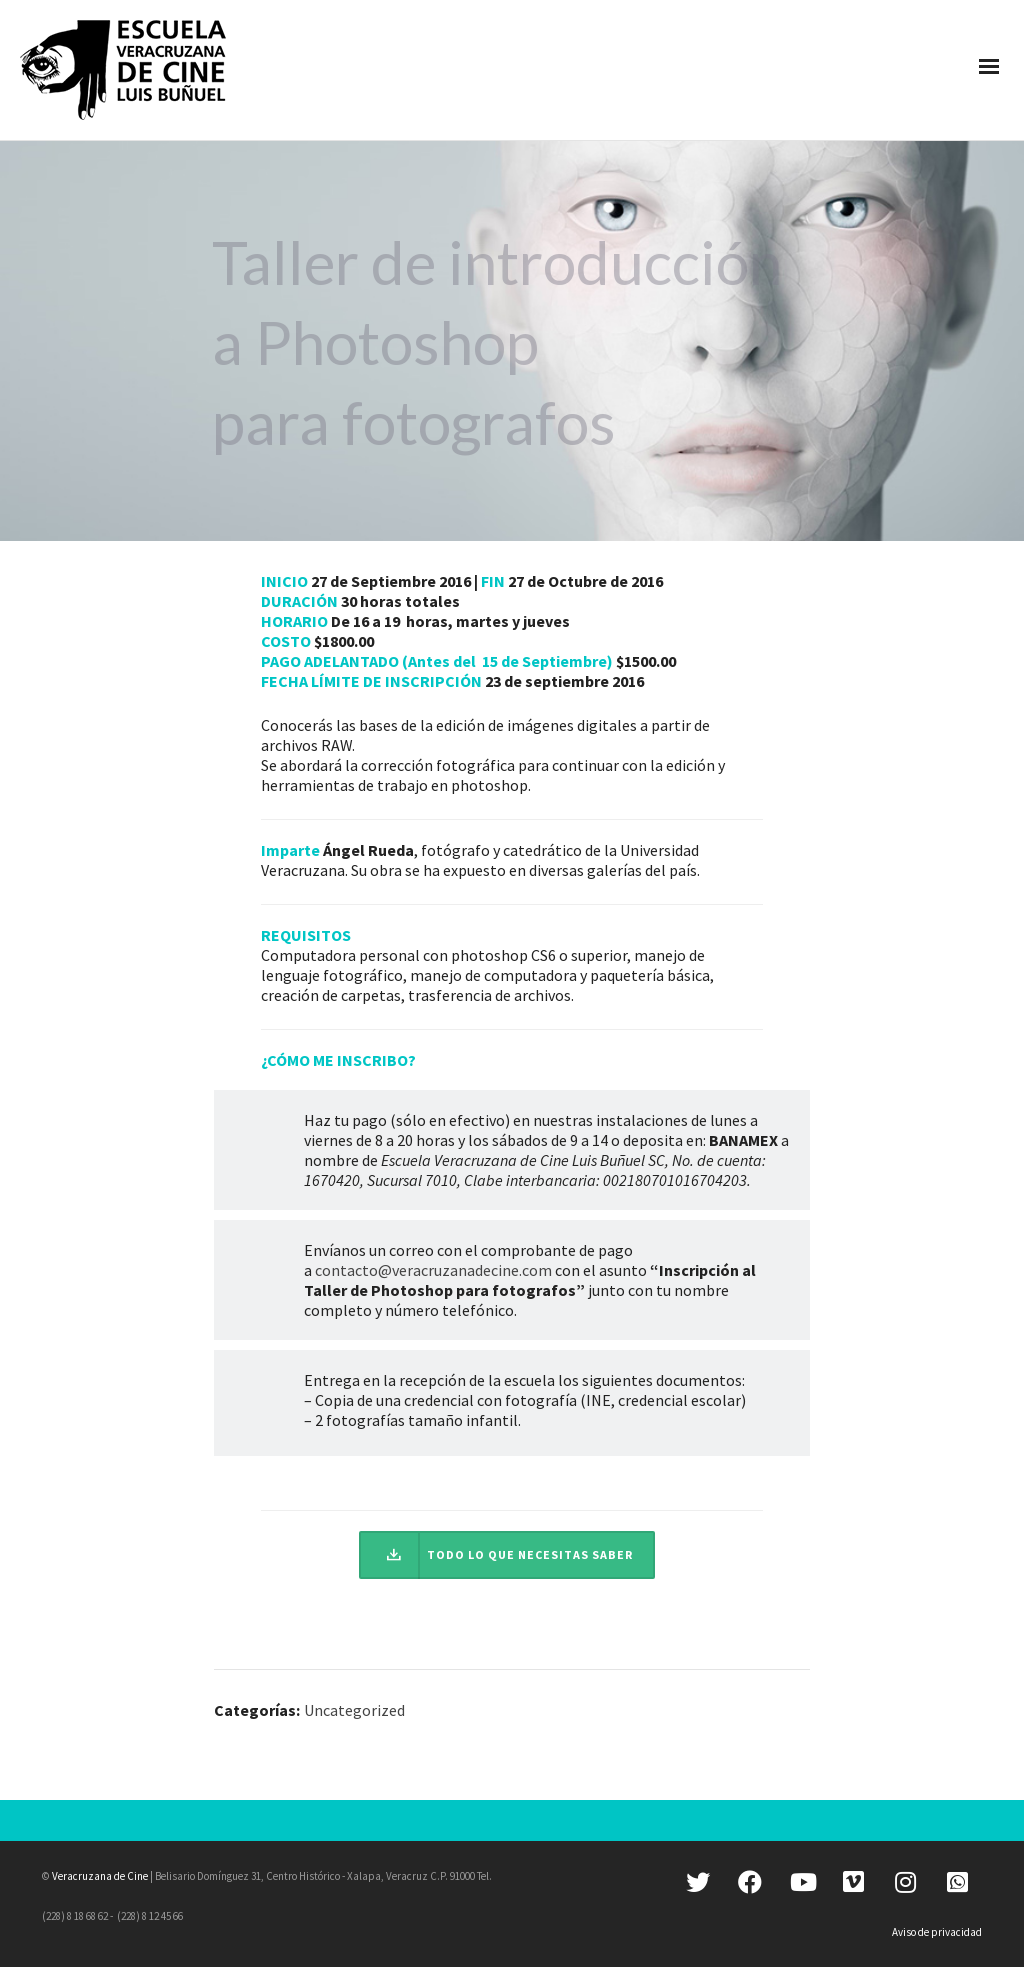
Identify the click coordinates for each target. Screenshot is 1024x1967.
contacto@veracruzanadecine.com (433, 1270)
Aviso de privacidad (937, 1932)
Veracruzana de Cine (100, 1876)
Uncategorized (354, 1710)
